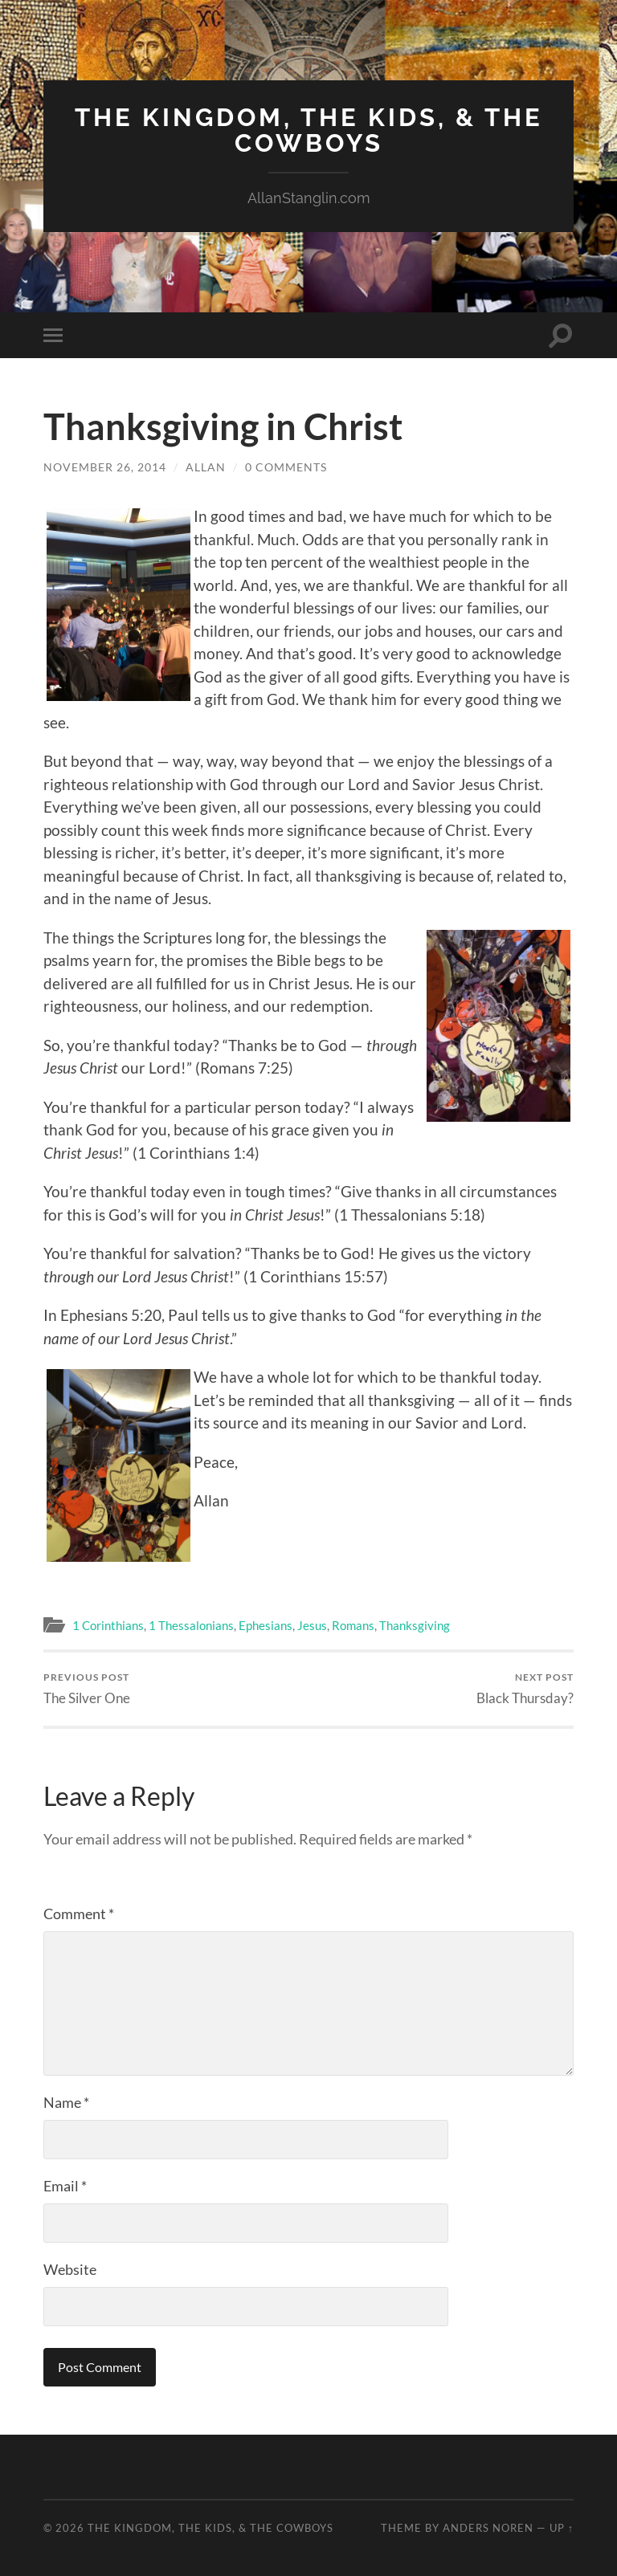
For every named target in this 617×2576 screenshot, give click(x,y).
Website (69, 2268)
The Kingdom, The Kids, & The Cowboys (309, 129)
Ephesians (265, 1624)
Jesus (312, 1624)
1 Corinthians (108, 1624)
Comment (78, 1913)
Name (66, 2101)
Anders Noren (488, 2527)
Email (65, 2185)
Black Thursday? (525, 1687)
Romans (353, 1624)
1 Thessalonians (191, 1624)
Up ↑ (562, 2527)
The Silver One (86, 1687)
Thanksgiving (414, 1624)
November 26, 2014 (104, 465)
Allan (206, 465)
